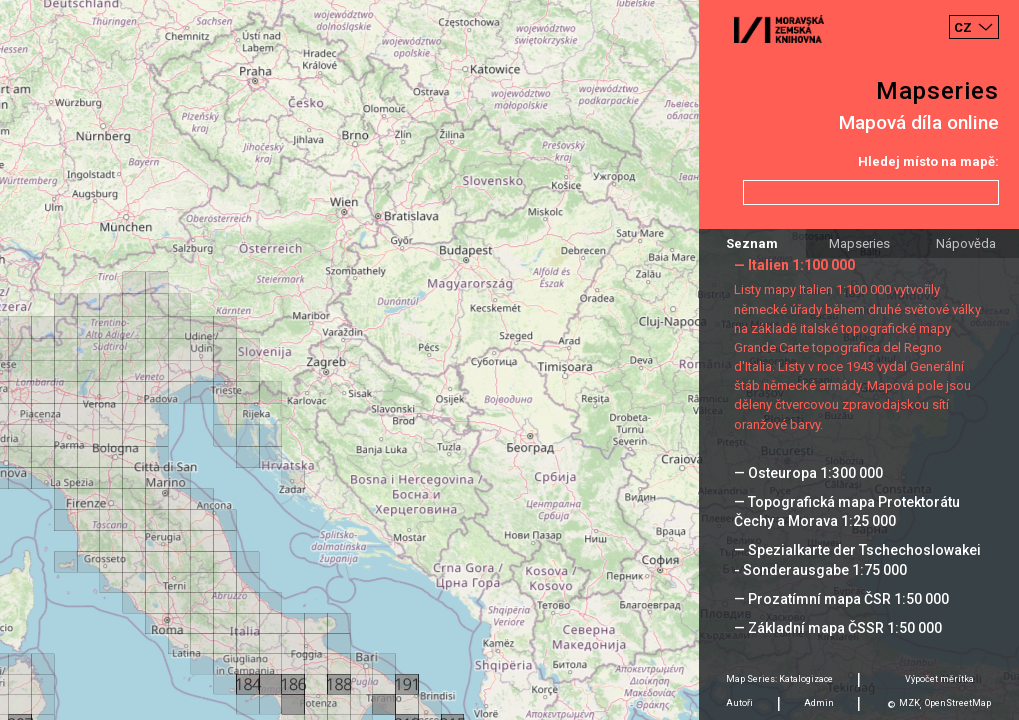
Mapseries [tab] (859, 243)
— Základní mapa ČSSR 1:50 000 (838, 628)
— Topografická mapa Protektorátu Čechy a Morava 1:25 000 (847, 511)
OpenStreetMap (958, 703)
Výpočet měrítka (939, 679)
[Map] (509, 360)
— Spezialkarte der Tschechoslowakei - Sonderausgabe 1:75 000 (857, 559)
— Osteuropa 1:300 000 (808, 473)
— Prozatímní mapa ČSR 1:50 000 (841, 599)
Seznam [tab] (752, 243)
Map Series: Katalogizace (779, 679)
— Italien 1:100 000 (794, 265)
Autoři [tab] (739, 703)
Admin (819, 703)
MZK (909, 703)
